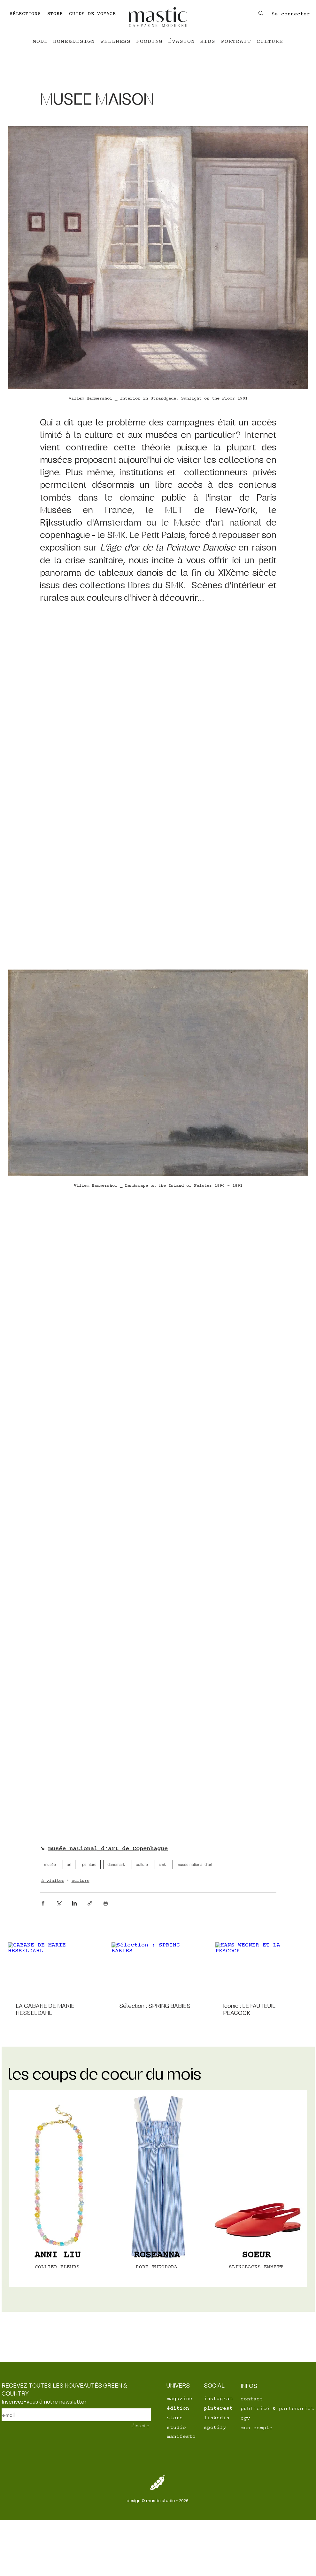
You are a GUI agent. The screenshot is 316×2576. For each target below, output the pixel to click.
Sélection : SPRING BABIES (154, 2006)
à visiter (52, 1881)
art (69, 1864)
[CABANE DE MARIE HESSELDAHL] (54, 1968)
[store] (189, 2418)
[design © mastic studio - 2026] (158, 2501)
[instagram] (219, 2399)
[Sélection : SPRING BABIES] (158, 1968)
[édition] (189, 2408)
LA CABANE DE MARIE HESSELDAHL (45, 2009)
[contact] (255, 2399)
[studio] (189, 2427)
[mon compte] (263, 2428)
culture (142, 1864)
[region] (58, 2188)
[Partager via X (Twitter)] (59, 1903)
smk (162, 1864)
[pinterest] (218, 2408)
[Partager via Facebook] (43, 1903)
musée (50, 1864)
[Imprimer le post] (106, 1903)
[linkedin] (218, 2418)
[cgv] (263, 2418)
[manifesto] (189, 2436)
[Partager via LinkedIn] (74, 1903)
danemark (116, 1864)
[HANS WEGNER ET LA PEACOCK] (261, 1968)
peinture (89, 1864)
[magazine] (181, 2399)
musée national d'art (194, 1864)
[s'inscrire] (137, 2425)
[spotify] (218, 2427)
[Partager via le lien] (90, 1903)
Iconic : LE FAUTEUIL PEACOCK (249, 2009)
